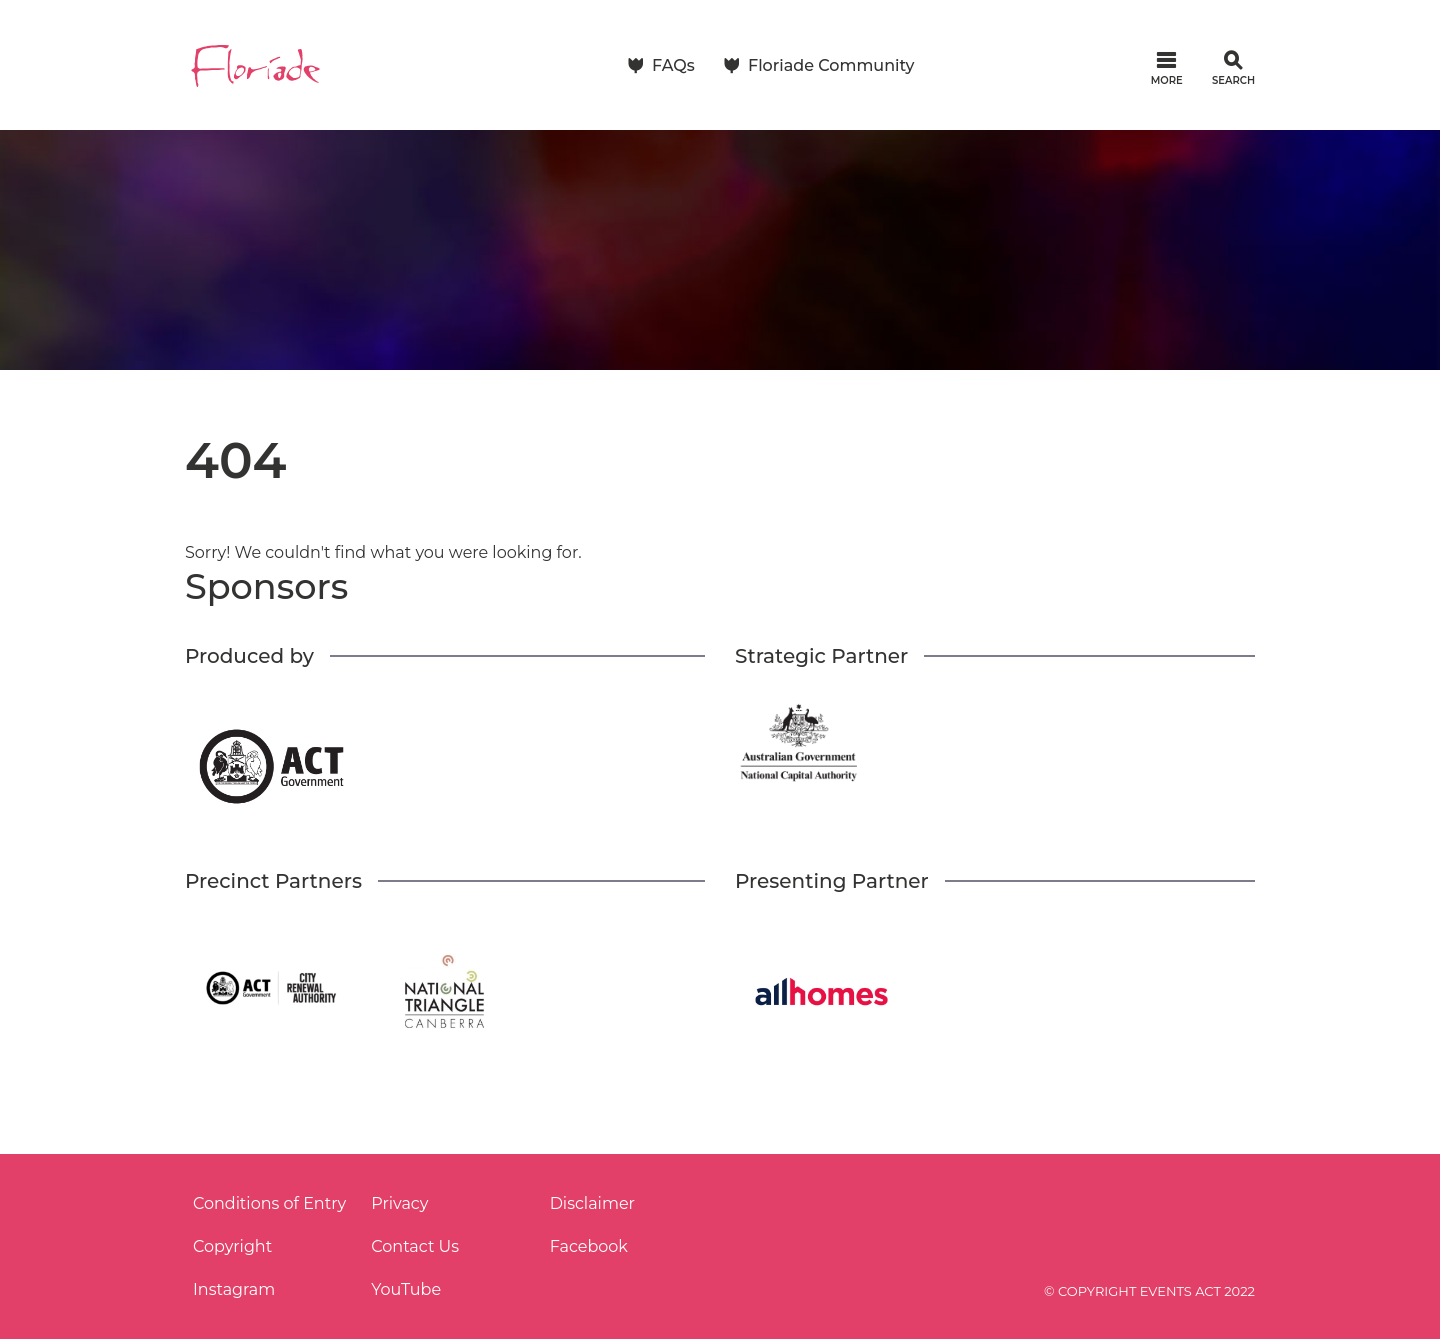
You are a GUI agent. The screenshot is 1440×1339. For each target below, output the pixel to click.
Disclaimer (592, 1203)
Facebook (589, 1246)
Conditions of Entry (269, 1203)
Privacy (399, 1203)
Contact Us (415, 1246)
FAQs (673, 65)
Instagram (234, 1289)
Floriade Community (831, 65)
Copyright (232, 1246)
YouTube (406, 1289)
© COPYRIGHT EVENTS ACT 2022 (1149, 1291)
